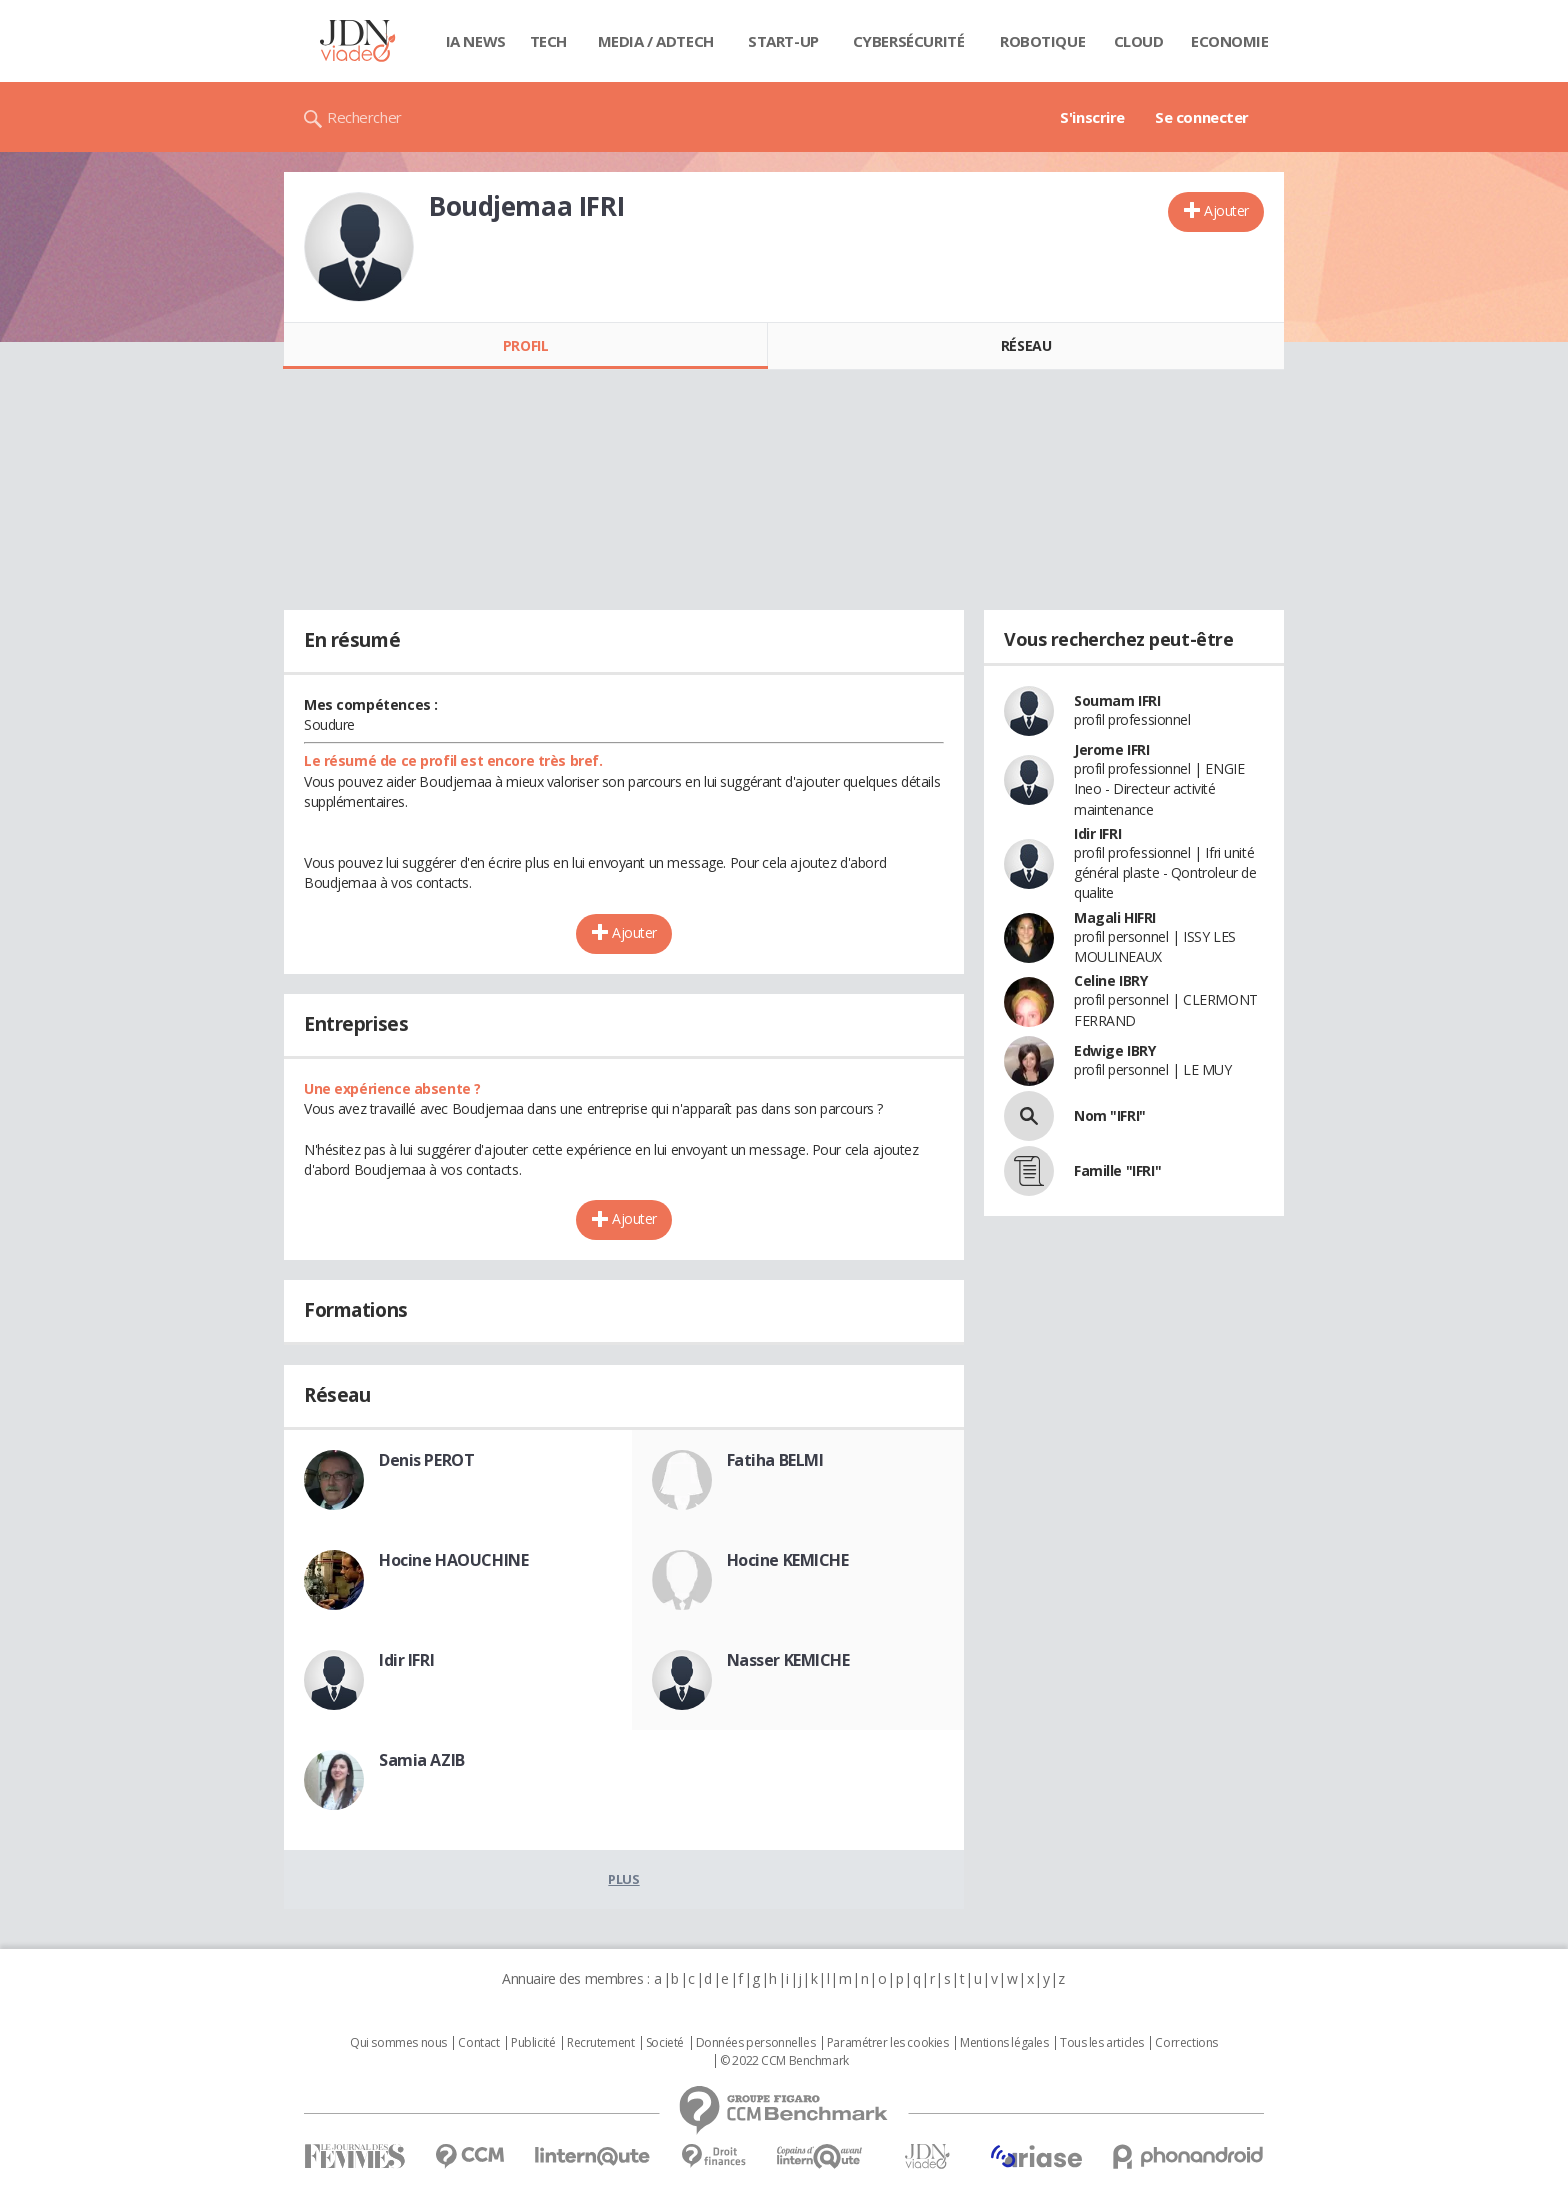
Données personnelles (756, 2043)
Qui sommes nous (398, 2043)
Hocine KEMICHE (788, 1560)
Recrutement (600, 2043)
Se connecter (1202, 117)
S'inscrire (1092, 117)
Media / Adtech (656, 41)
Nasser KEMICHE (788, 1660)
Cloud (1139, 41)
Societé (665, 2043)
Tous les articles (1102, 2043)
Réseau (1026, 345)
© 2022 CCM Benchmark (784, 2061)
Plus (623, 1879)
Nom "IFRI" (1110, 1115)
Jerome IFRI (1111, 749)
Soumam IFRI (1117, 700)
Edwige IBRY (1114, 1050)
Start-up (783, 41)
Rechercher (364, 117)
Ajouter (1226, 210)
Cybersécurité (909, 41)
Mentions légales (1004, 2043)
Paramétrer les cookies (888, 2043)
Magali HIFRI (1115, 917)
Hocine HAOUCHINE (453, 1560)
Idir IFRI (406, 1660)
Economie (1230, 41)
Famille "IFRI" (1117, 1170)
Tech (548, 41)
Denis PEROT (426, 1460)
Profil (525, 345)
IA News (476, 41)
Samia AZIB (422, 1760)
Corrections (1186, 2043)
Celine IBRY (1110, 980)
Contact (478, 2043)
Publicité (533, 2043)
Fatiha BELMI (775, 1460)
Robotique (1042, 41)
